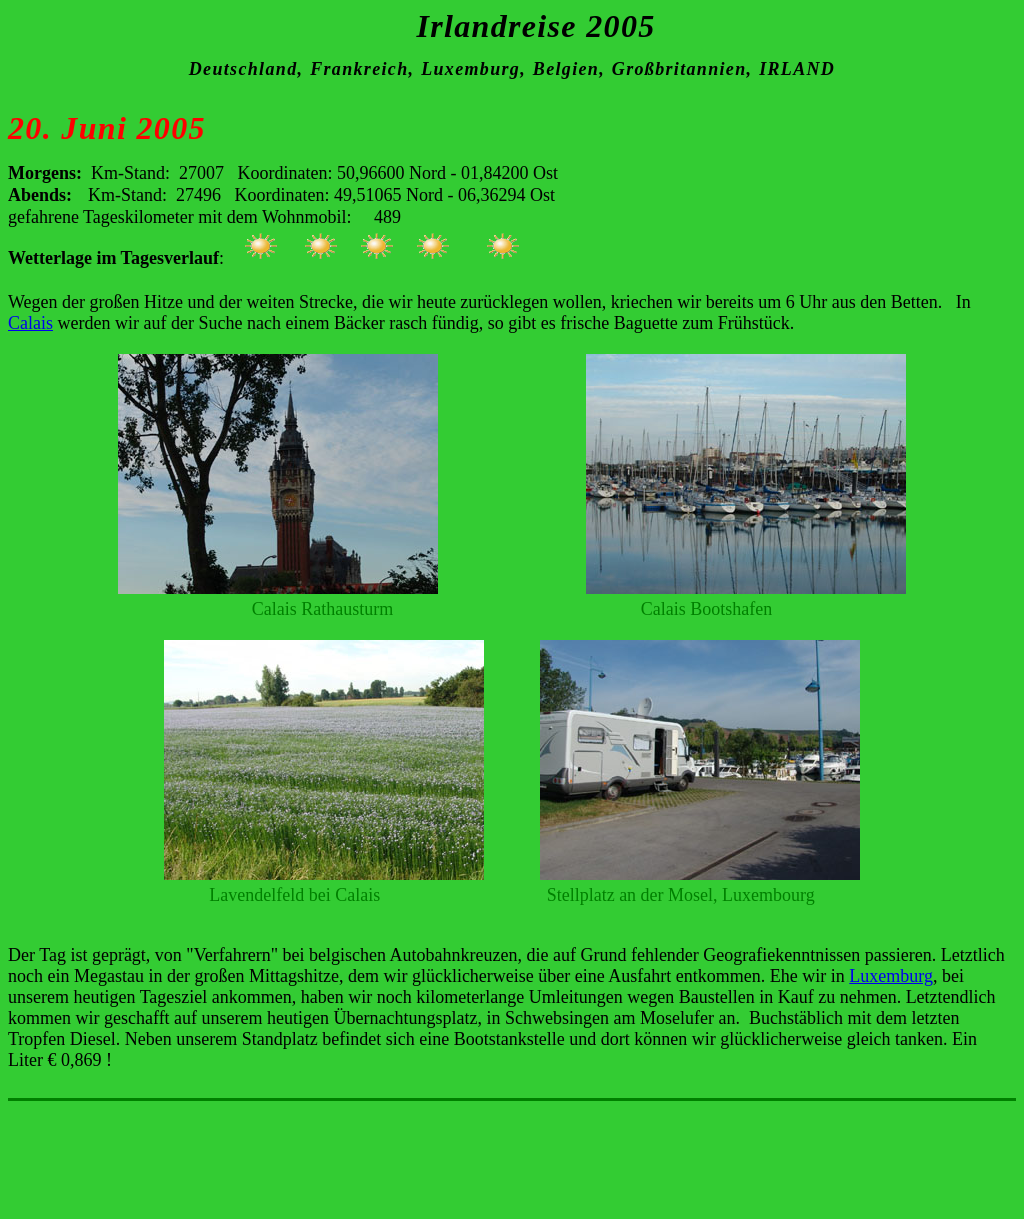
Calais (30, 323)
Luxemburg (891, 976)
